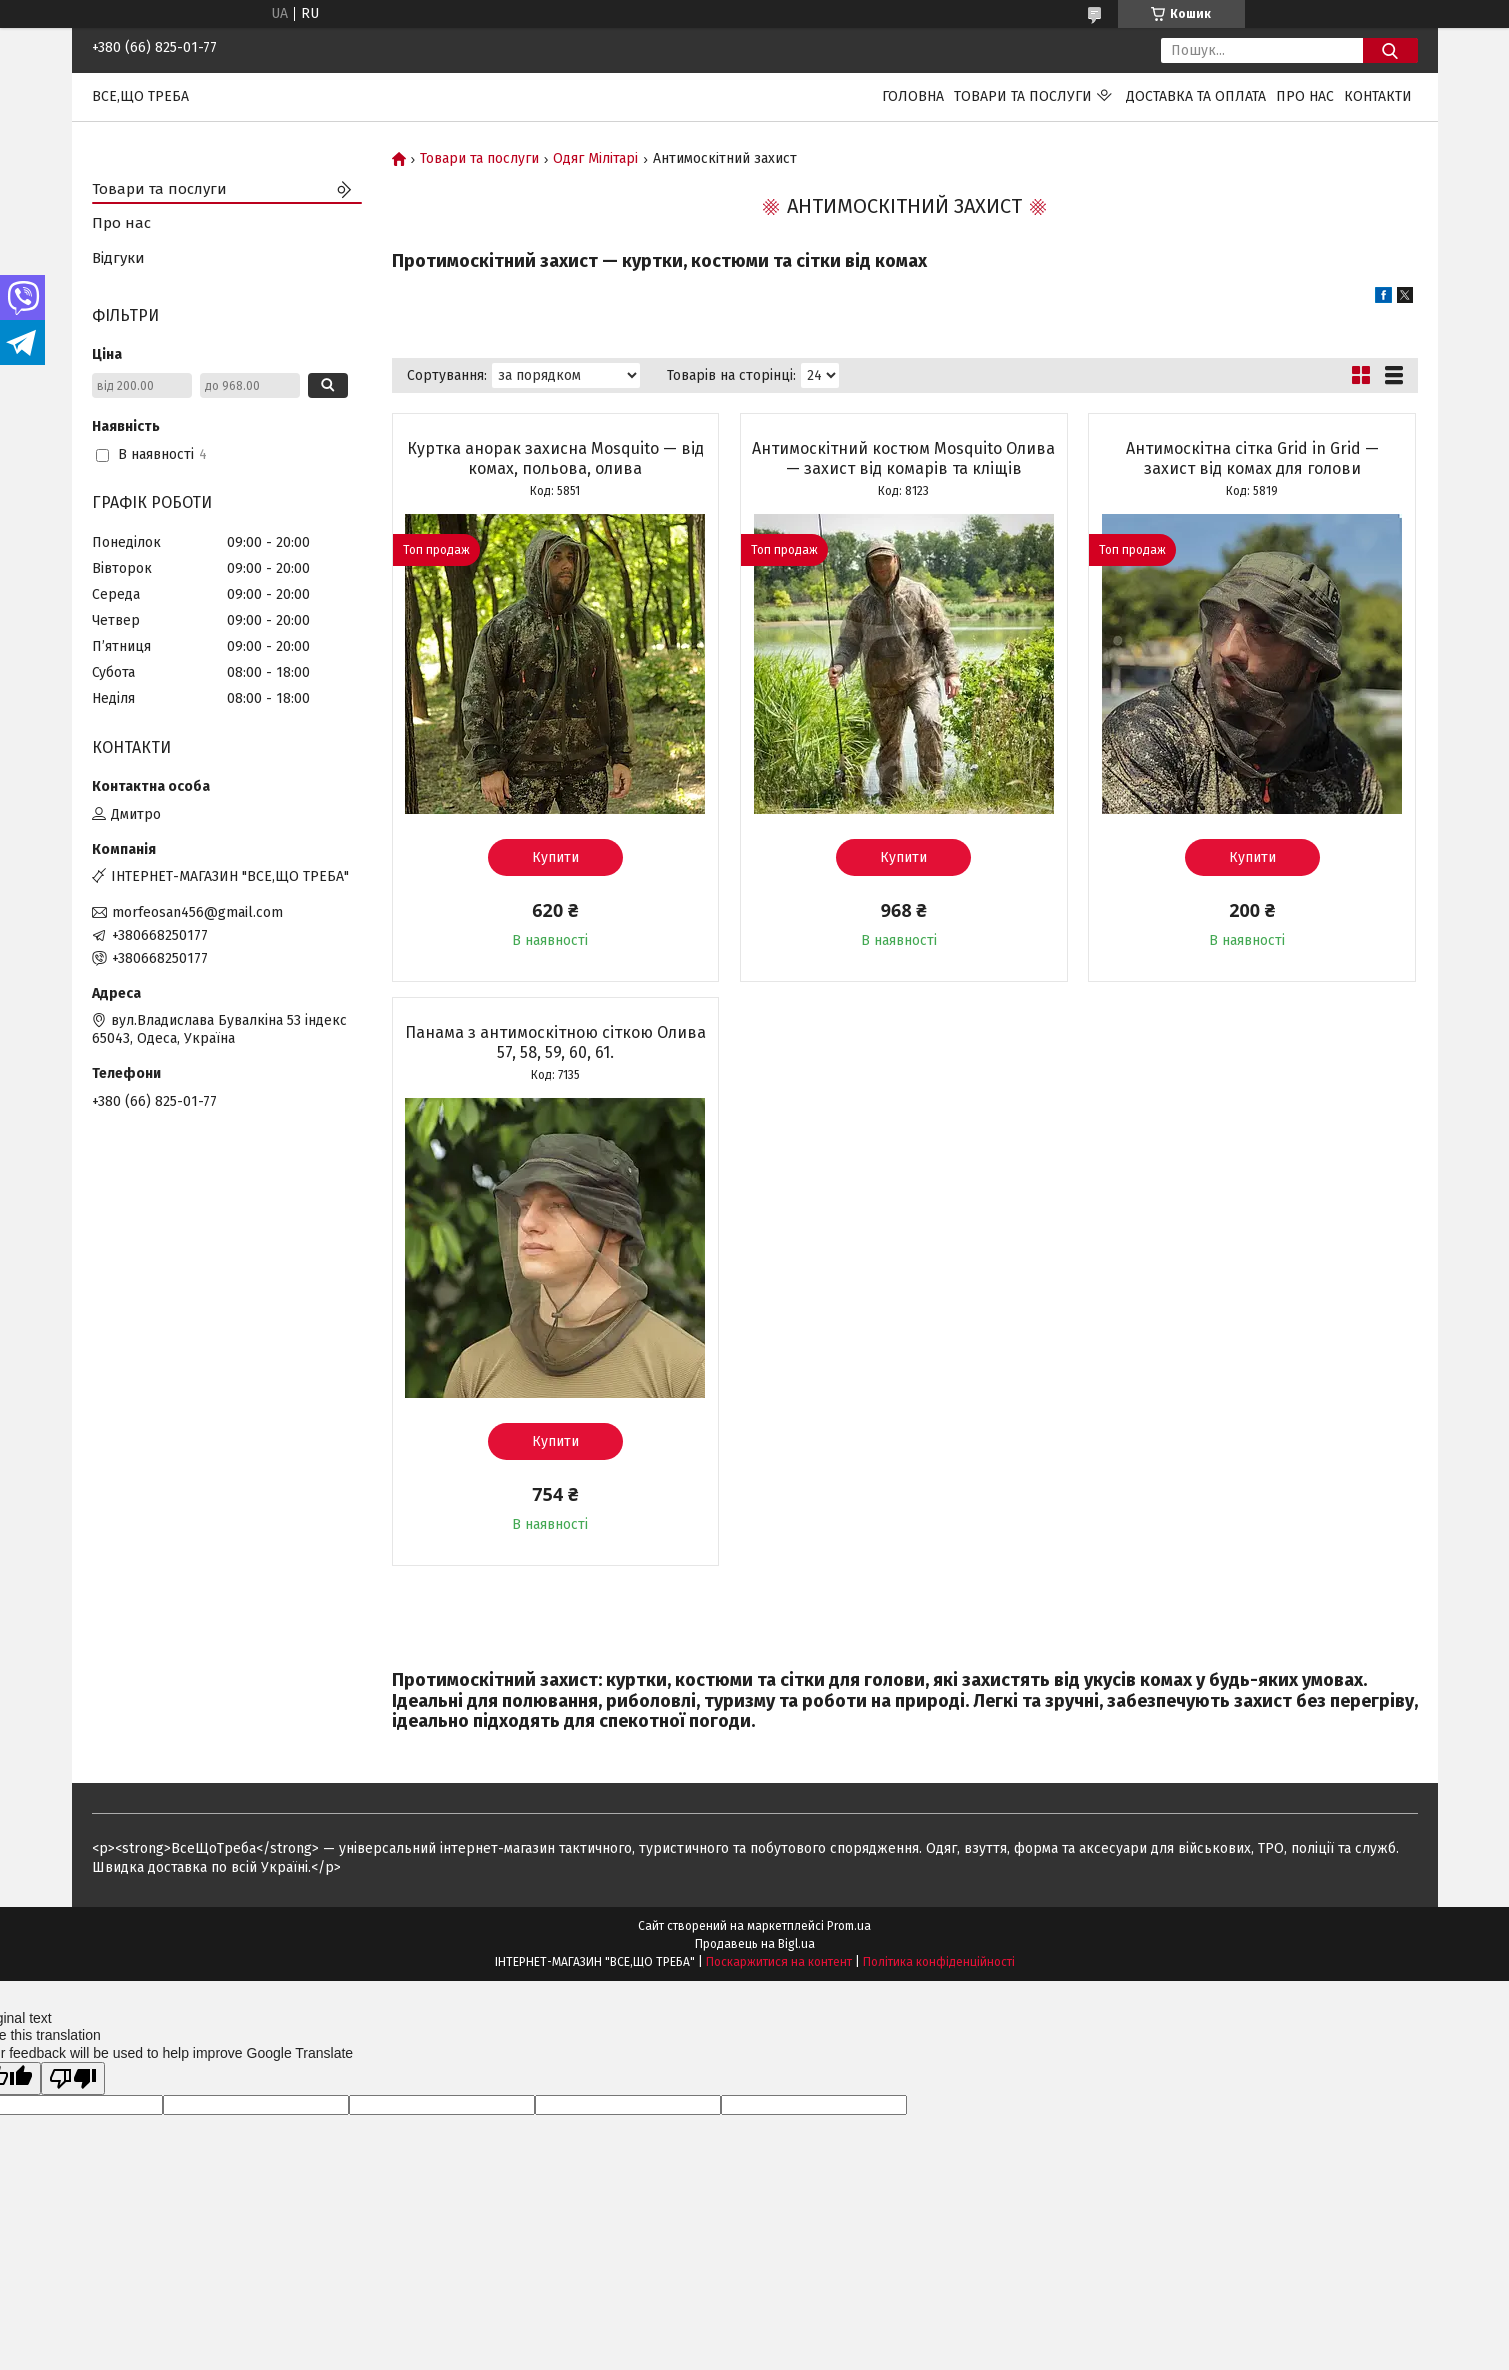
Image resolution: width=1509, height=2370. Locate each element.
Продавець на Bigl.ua (755, 1944)
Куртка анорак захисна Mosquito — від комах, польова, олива (555, 458)
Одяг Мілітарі (595, 159)
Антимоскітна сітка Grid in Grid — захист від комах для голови (1252, 458)
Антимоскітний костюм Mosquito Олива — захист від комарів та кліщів (903, 458)
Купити (555, 857)
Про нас (1305, 96)
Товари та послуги (1023, 96)
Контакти (1378, 96)
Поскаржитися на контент (779, 1962)
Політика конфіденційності (939, 1962)
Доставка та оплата (1196, 96)
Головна (913, 96)
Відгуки (118, 258)
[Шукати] (1390, 50)
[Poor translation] (73, 2078)
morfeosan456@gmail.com (197, 912)
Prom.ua (849, 1926)
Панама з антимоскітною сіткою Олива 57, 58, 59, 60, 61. (555, 1042)
